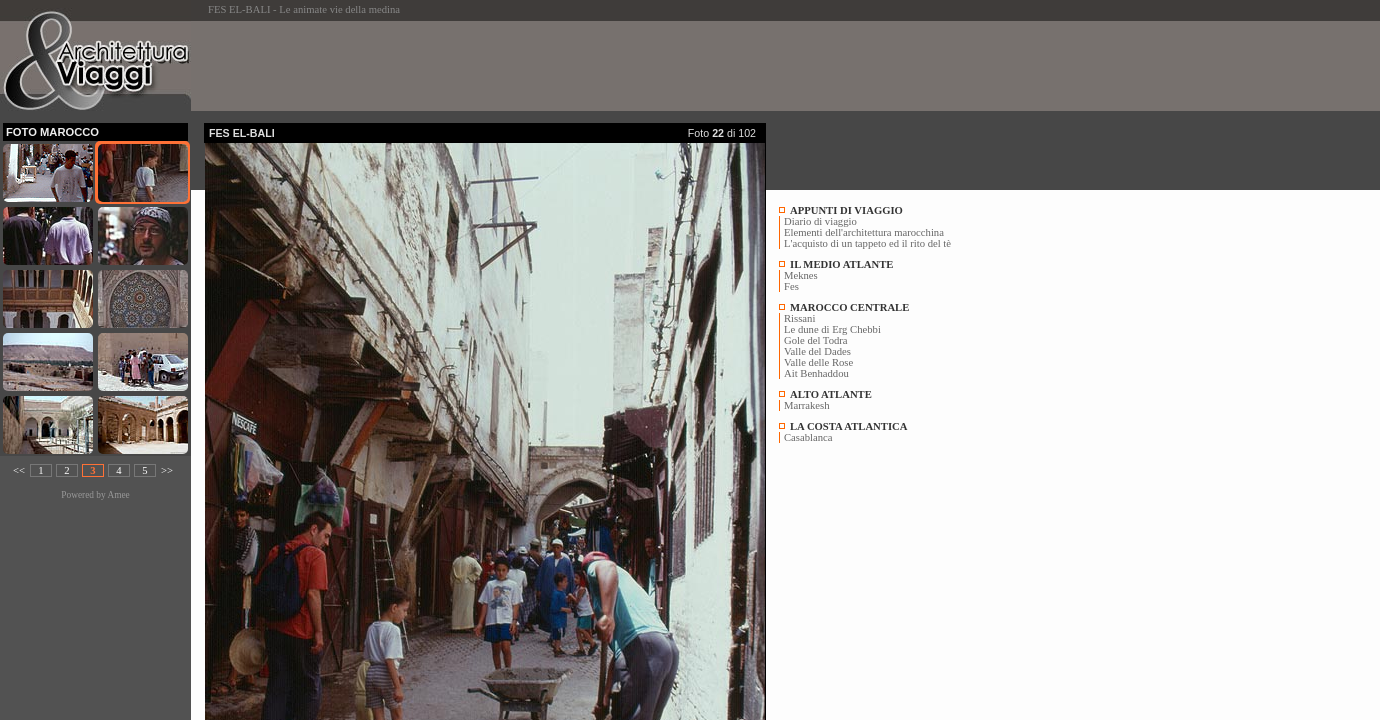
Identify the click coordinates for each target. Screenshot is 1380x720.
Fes (791, 286)
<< (19, 470)
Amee (118, 495)
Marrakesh (807, 405)
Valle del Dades (817, 351)
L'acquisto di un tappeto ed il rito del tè (867, 243)
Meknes (801, 275)
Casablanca (808, 437)
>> (167, 470)
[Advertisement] (568, 66)
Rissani (799, 318)
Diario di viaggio (820, 221)
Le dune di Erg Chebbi (832, 329)
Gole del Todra (816, 340)
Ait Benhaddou (816, 373)
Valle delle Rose (818, 362)
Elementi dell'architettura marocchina (864, 232)
